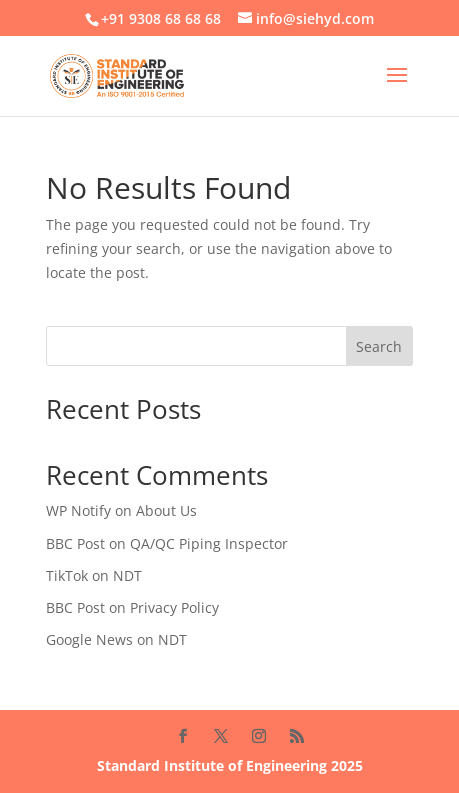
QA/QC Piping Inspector (209, 543)
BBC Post (75, 543)
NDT (127, 575)
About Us (166, 510)
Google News (89, 639)
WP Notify (78, 510)
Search (379, 346)
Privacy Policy (174, 607)
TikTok (67, 575)
